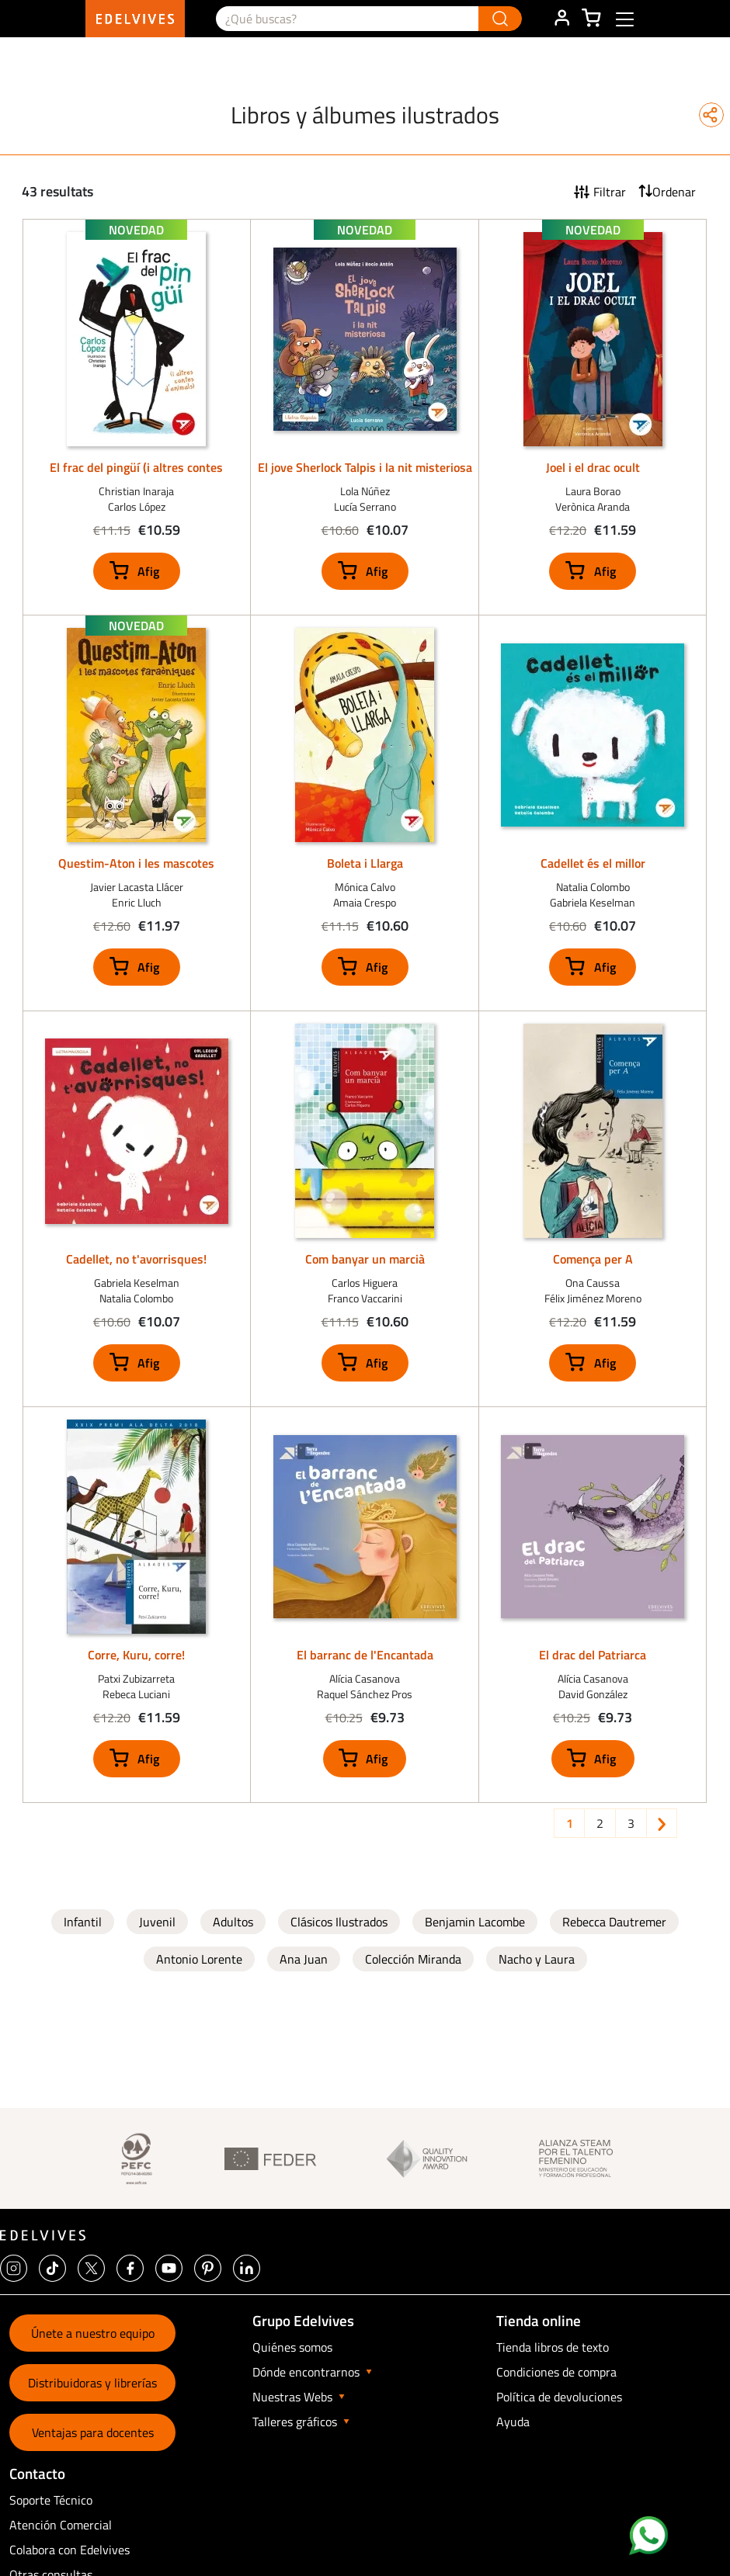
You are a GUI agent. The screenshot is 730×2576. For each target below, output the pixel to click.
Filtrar (609, 191)
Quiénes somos (292, 2347)
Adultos (233, 1921)
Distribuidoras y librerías (92, 2382)
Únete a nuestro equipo (93, 2333)
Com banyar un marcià (365, 1259)
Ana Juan (304, 1959)
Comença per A (593, 1259)
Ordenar (674, 191)
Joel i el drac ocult (593, 467)
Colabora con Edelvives (69, 2549)
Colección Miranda (413, 1959)
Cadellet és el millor (593, 863)
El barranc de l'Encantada (365, 1654)
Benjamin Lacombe (475, 1921)
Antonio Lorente (199, 1959)
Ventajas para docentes (93, 2432)
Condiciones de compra (556, 2372)
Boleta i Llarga (365, 863)
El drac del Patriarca (592, 1654)
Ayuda (513, 2421)
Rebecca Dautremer (614, 1921)
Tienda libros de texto (552, 2347)
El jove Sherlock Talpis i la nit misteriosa (365, 467)
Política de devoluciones (559, 2396)
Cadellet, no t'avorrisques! (136, 1259)
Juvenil (157, 1921)
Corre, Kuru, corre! (136, 1654)
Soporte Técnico (50, 2500)
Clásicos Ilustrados (339, 1921)
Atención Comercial (60, 2524)
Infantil (83, 1921)
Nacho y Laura (537, 1959)
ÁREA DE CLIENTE (561, 18)
